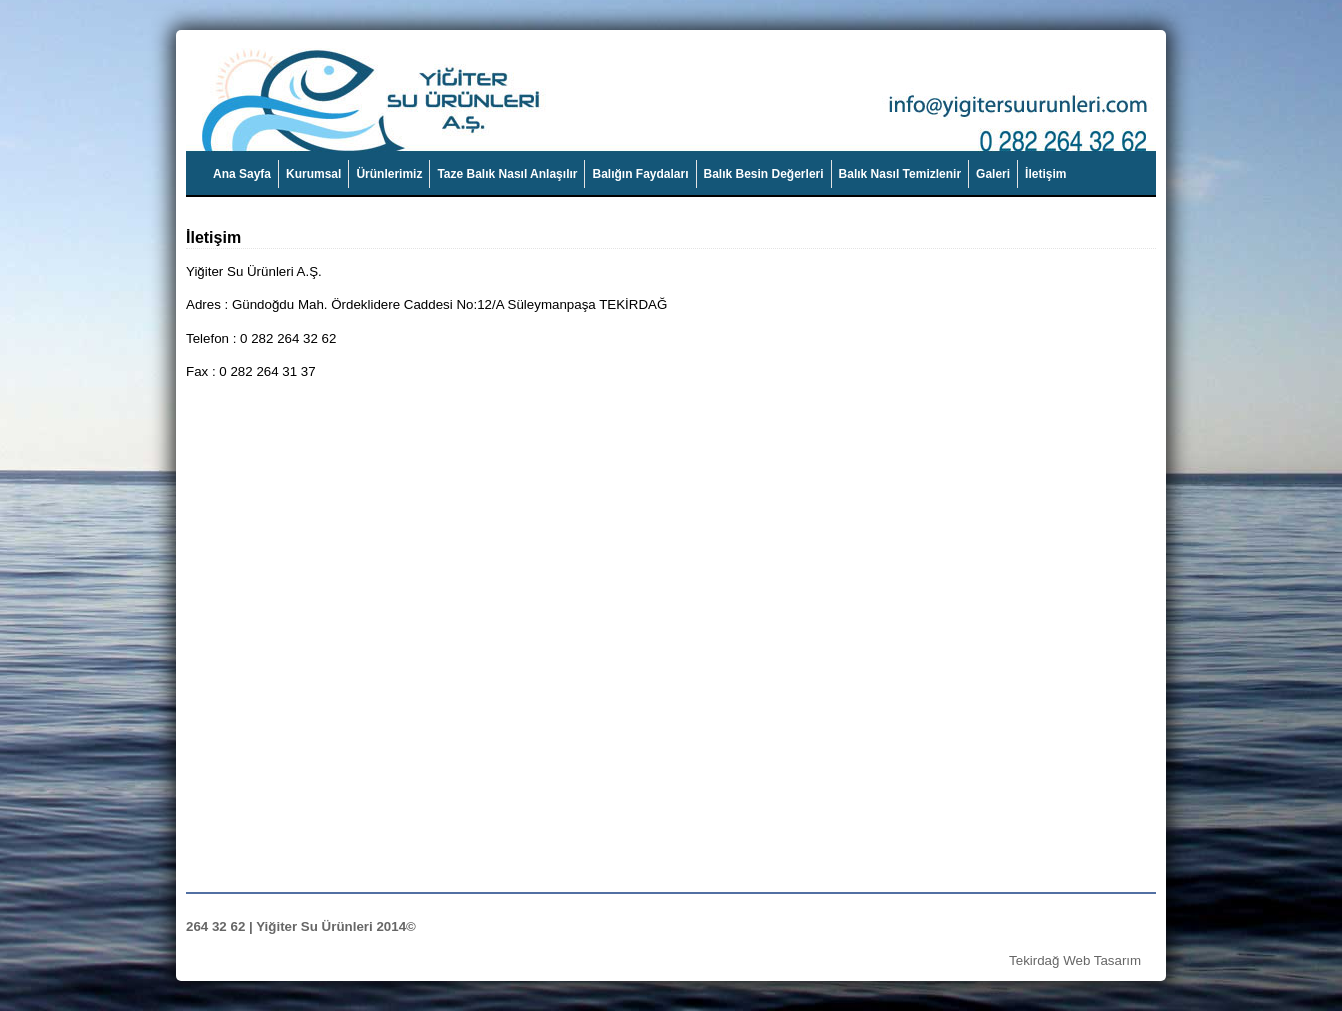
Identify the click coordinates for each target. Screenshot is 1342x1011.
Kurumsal (313, 174)
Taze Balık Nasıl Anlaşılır (507, 174)
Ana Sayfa (242, 174)
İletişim (1045, 174)
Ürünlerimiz (389, 174)
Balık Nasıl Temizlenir (900, 174)
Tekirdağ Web (1049, 960)
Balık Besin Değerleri (764, 174)
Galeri (993, 174)
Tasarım (1117, 960)
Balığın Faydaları (640, 174)
